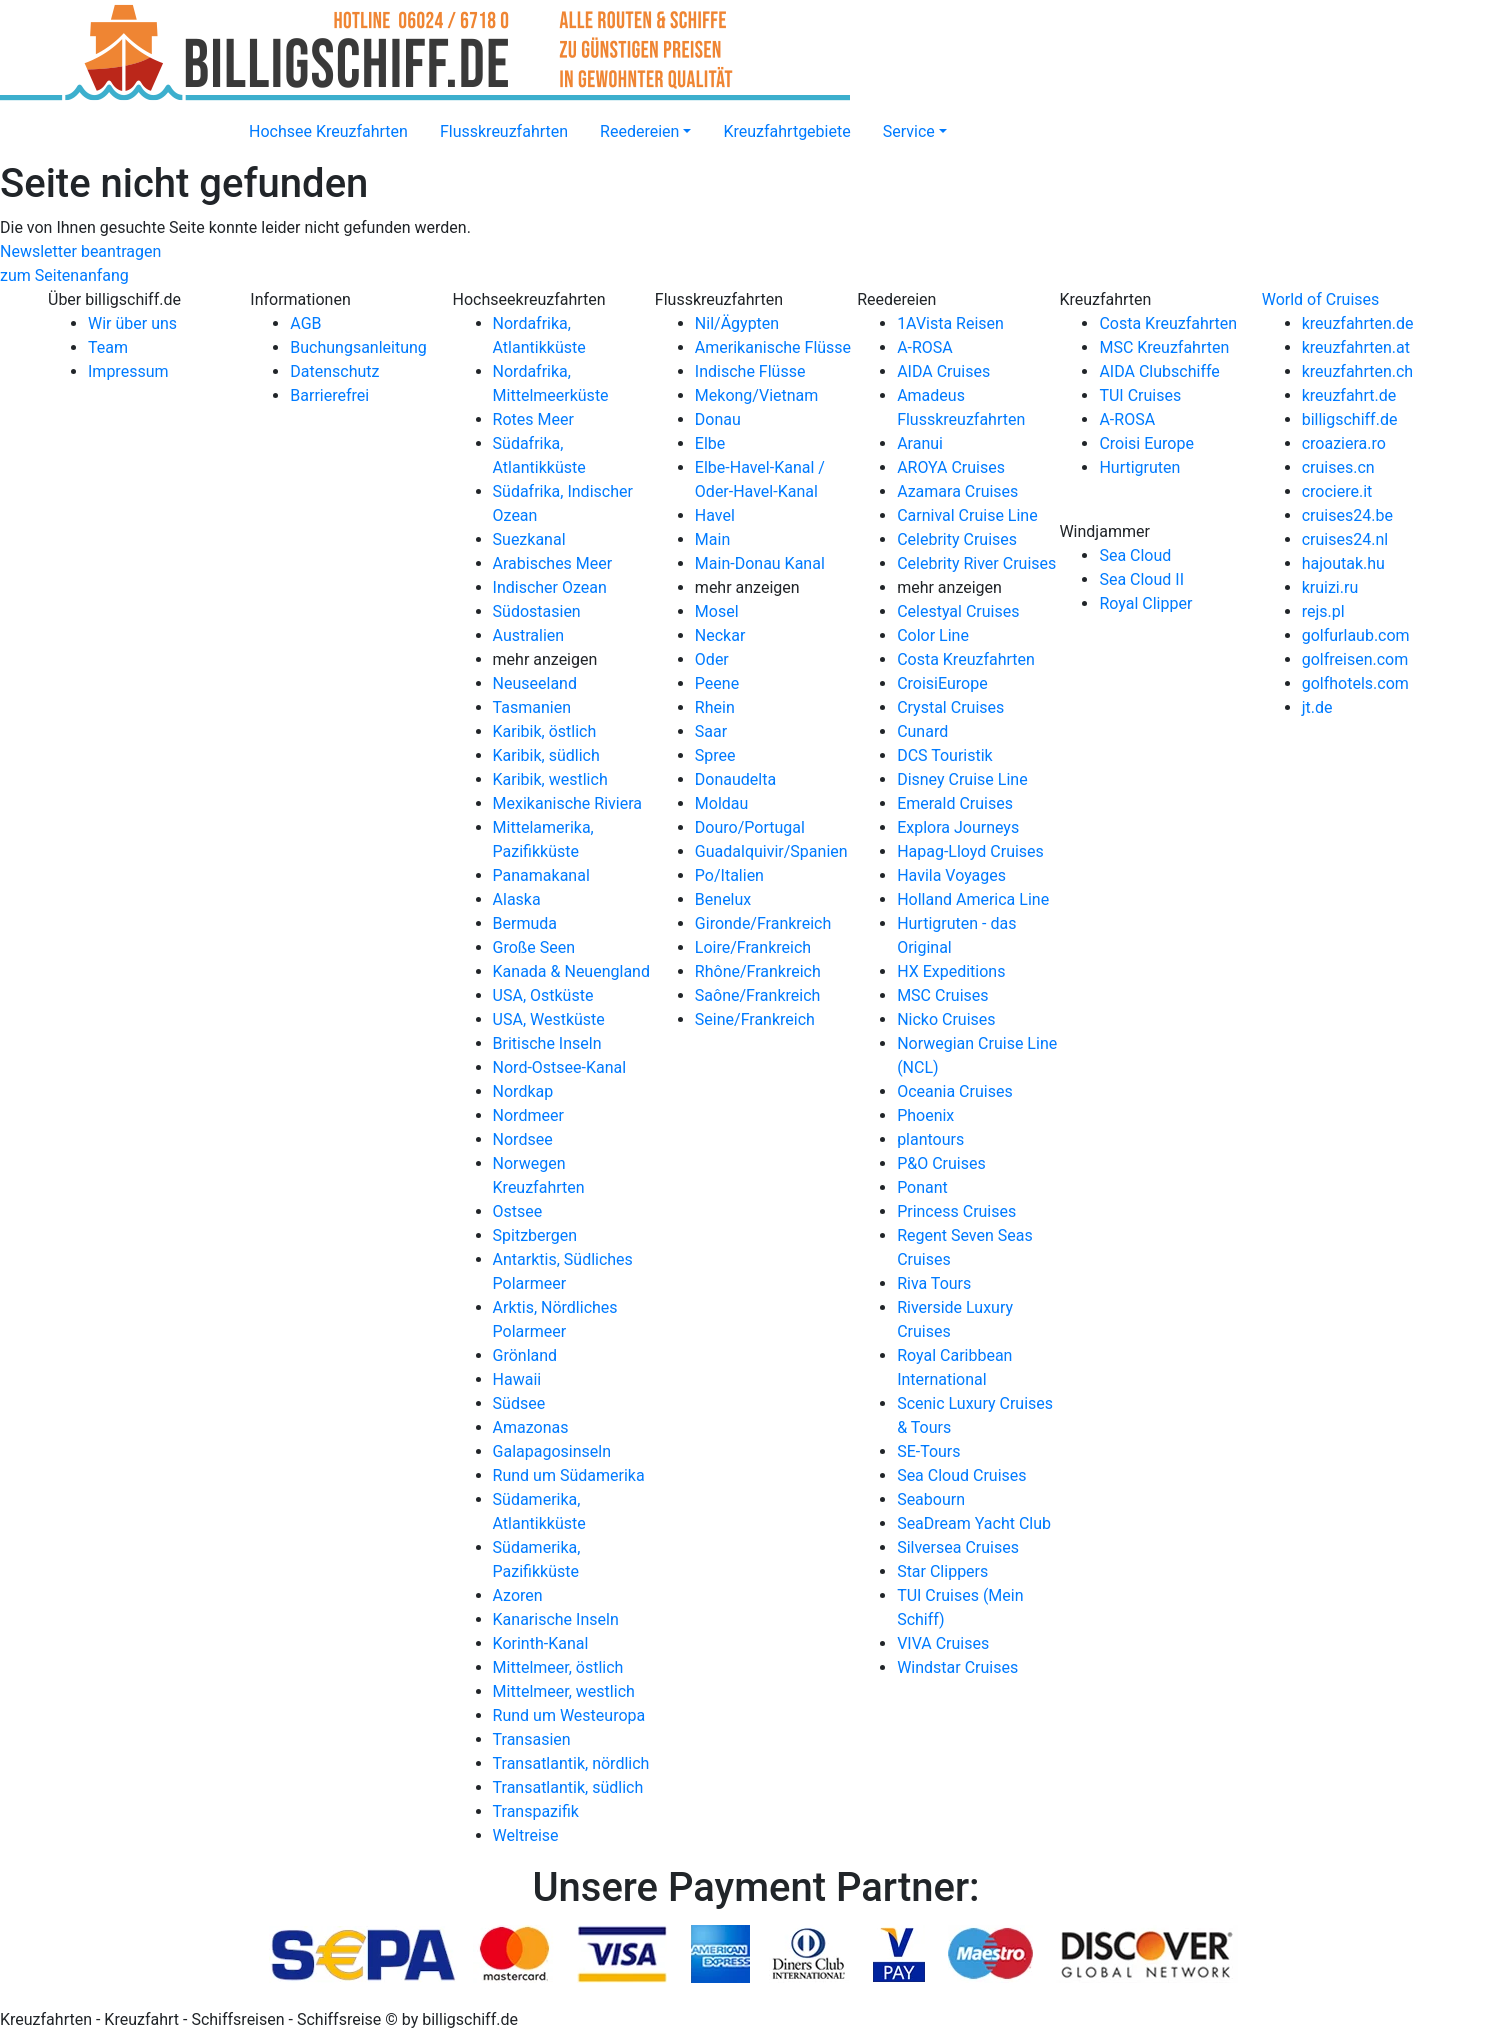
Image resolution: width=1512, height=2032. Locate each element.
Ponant (922, 1187)
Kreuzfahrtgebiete (786, 131)
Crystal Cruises (950, 707)
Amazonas (531, 1427)
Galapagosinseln (552, 1451)
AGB (305, 323)
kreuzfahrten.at (1356, 347)
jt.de (1317, 707)
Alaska (517, 899)
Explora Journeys (958, 827)
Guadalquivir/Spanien (771, 851)
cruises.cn (1338, 467)
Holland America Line (973, 899)
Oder (712, 659)
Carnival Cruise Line (967, 515)
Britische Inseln (547, 1043)
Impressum (128, 371)
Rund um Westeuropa (569, 1715)
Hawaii (517, 1379)
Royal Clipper (1145, 603)
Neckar (720, 635)
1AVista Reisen (950, 323)
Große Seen (534, 947)
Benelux (723, 899)
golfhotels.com (1355, 683)
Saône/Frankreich (757, 995)
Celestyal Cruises (958, 611)
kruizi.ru (1330, 587)
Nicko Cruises (946, 1019)
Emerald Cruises (955, 803)
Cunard (922, 731)
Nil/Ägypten (737, 323)
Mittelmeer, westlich (564, 1691)
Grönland (525, 1355)
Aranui (920, 443)
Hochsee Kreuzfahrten (328, 131)
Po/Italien (729, 875)
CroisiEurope (942, 683)
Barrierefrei (329, 395)
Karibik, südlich (546, 755)
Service (909, 131)
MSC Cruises (942, 995)
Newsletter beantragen (80, 251)
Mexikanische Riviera (567, 803)
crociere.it (1337, 491)
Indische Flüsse (750, 371)
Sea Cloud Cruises (961, 1475)
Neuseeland (535, 683)
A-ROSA (925, 347)
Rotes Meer (533, 419)
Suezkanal (529, 539)
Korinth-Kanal (541, 1643)
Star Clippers (942, 1571)
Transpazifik (536, 1811)
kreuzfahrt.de (1349, 395)
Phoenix (925, 1115)
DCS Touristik (945, 755)
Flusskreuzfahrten (504, 131)
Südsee (519, 1403)
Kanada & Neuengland (571, 971)
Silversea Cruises (958, 1547)
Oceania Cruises (955, 1091)
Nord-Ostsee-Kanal (560, 1067)
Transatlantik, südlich (568, 1787)
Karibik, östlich (545, 731)
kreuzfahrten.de (1358, 323)
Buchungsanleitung (358, 347)
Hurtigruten (1139, 467)
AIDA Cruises (943, 371)
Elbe (710, 443)
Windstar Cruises (957, 1667)
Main (712, 539)
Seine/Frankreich (755, 1019)
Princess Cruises (956, 1211)
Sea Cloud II (1141, 579)
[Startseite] (217, 120)
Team (108, 347)
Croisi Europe (1146, 443)
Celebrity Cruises (957, 539)
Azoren (518, 1595)
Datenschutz (334, 371)
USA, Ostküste (543, 995)
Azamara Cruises (957, 491)
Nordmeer (528, 1115)
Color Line (933, 635)
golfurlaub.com (1356, 635)
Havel (715, 515)
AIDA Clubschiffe (1159, 371)
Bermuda (525, 923)
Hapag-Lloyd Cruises (970, 851)
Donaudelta (735, 779)
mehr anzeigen (545, 659)
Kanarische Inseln (556, 1619)
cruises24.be (1347, 515)
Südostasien (537, 611)
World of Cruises (1321, 299)
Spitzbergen (535, 1235)
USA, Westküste (549, 1019)
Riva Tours (934, 1283)
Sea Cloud (1135, 555)
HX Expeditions (951, 971)
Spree (715, 755)
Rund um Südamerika (569, 1475)
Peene (717, 683)
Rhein (715, 707)
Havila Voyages (951, 875)
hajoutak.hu (1343, 563)
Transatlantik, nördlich (571, 1763)
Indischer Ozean (550, 587)
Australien (529, 635)
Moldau (722, 803)
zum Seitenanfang (64, 275)
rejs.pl (1323, 611)
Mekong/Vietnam (756, 395)
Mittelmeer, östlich (558, 1667)
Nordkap (523, 1091)
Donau (718, 419)
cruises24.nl (1345, 539)
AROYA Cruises (951, 467)
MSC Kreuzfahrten (1164, 347)
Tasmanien (532, 707)
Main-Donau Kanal (760, 563)
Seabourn (931, 1499)
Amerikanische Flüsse (773, 347)
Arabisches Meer (553, 563)
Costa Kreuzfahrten (966, 659)
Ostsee (518, 1211)
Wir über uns (132, 323)
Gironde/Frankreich (763, 923)
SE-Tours (928, 1451)
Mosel (717, 611)
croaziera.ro (1344, 443)
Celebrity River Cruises (976, 563)
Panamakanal (541, 875)
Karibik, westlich (550, 779)
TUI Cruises (1140, 395)
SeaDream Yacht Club (974, 1523)
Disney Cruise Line (962, 779)
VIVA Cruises (943, 1643)
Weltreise (526, 1835)
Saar (711, 731)
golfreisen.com (1355, 659)
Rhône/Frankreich (758, 971)
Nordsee (523, 1139)
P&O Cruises (941, 1163)
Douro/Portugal (750, 827)
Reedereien (639, 131)
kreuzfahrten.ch (1357, 371)
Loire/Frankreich (753, 947)
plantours (930, 1139)
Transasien (532, 1739)
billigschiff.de (1350, 419)
